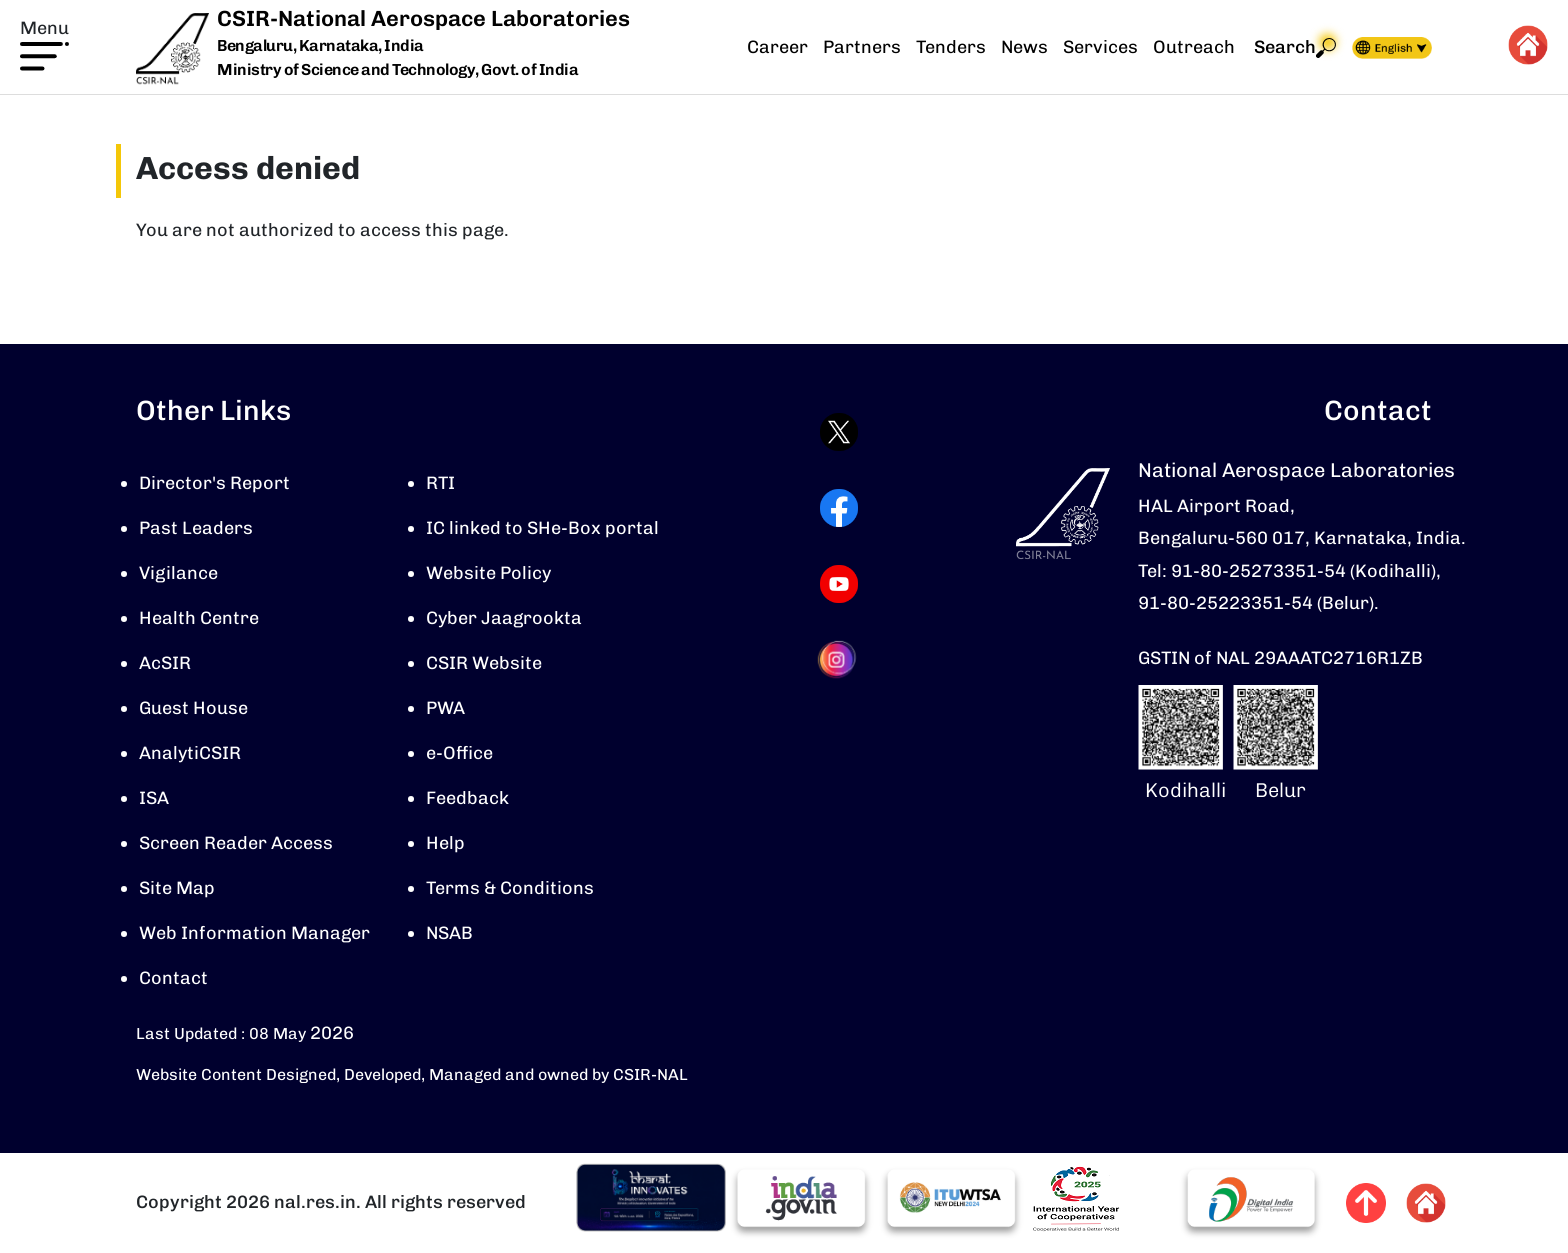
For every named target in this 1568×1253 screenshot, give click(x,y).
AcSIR (165, 663)
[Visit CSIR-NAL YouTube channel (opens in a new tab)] (839, 584)
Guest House (193, 708)
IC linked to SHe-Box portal (542, 528)
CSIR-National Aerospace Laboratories (423, 18)
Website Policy (488, 573)
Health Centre (199, 618)
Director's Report (214, 483)
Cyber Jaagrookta (504, 618)
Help (445, 843)
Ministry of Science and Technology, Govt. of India (397, 69)
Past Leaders (196, 528)
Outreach (1194, 47)
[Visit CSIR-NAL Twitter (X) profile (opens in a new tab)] (839, 432)
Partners (862, 47)
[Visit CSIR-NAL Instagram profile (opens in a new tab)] (839, 659)
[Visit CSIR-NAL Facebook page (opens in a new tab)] (839, 508)
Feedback (467, 798)
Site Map (177, 888)
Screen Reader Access (236, 843)
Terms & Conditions (510, 888)
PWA (445, 708)
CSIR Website (484, 663)
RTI (440, 483)
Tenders (951, 47)
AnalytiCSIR (190, 753)
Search (1295, 47)
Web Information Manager (254, 933)
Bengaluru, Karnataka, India (320, 46)
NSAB (449, 933)
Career (777, 47)
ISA (154, 798)
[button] (44, 43)
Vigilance (178, 573)
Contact (173, 978)
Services (1100, 47)
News (1024, 47)
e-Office (459, 753)
